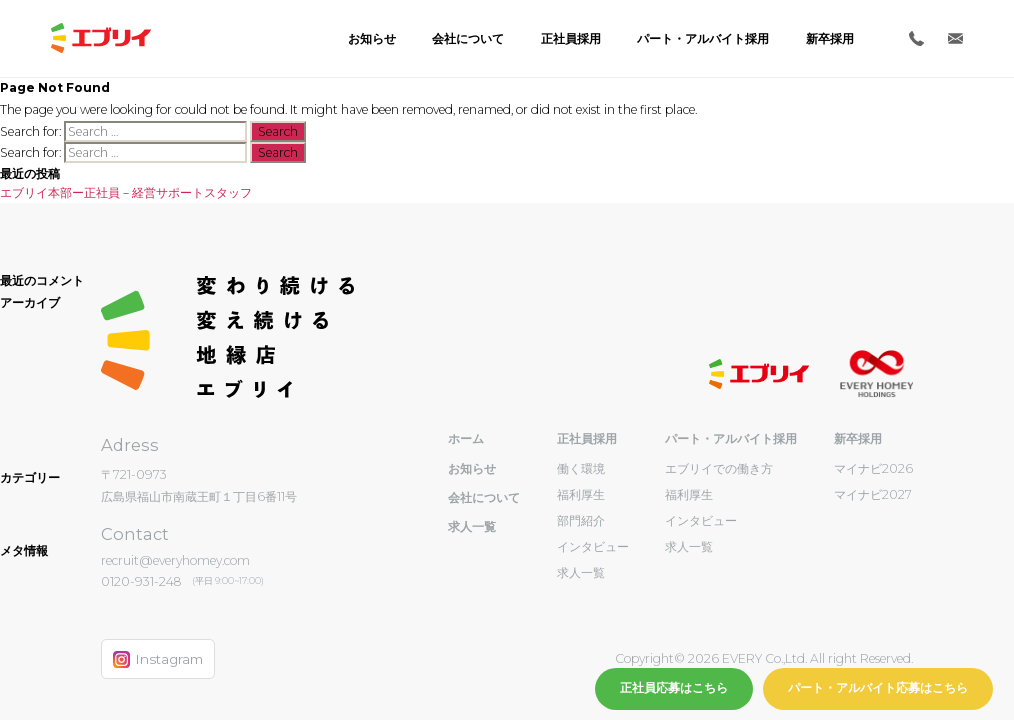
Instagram (158, 659)
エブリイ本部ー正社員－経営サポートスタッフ (126, 192)
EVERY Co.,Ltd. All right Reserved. (816, 658)
